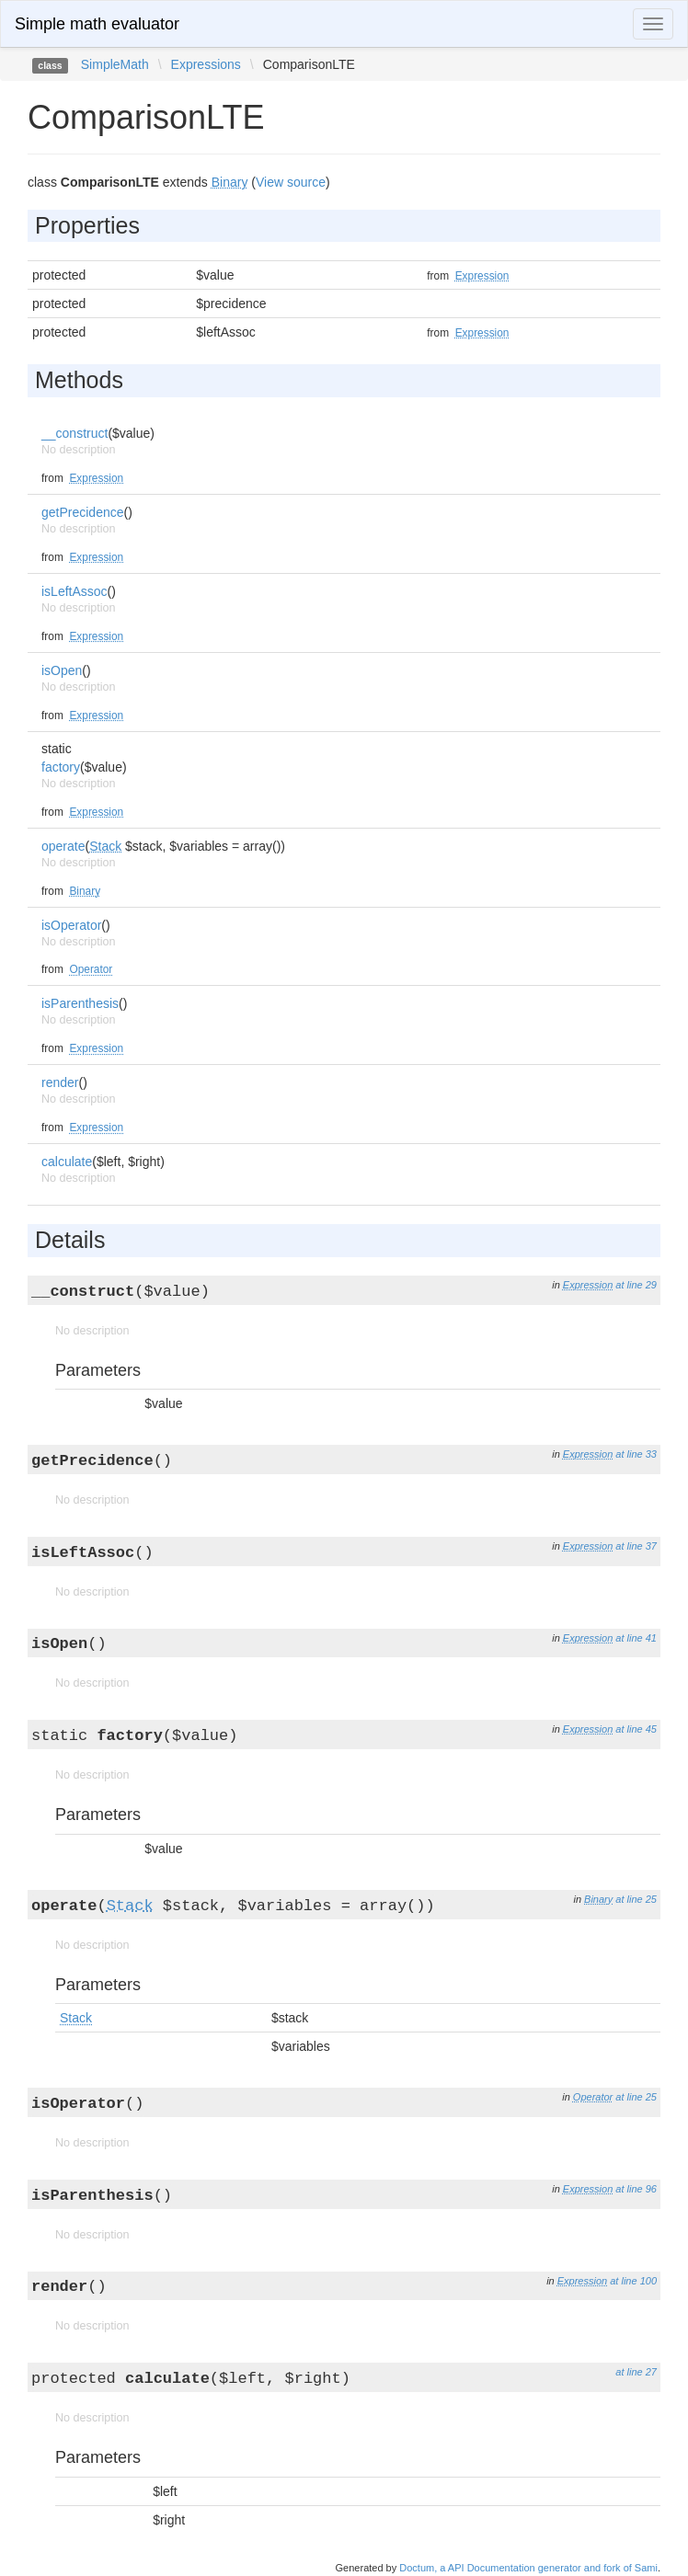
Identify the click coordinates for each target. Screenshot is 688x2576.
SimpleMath (115, 64)
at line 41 (636, 1637)
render (59, 1082)
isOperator (71, 925)
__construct (74, 433)
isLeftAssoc (74, 591)
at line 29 (636, 1284)
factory (60, 767)
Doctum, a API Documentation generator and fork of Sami (528, 2567)
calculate (66, 1161)
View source (291, 182)
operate (63, 846)
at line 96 (636, 2188)
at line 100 (633, 2280)
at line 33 (636, 1454)
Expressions (206, 64)
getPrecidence (82, 512)
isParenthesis (80, 1003)
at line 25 (636, 1899)
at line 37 (636, 1545)
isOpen (61, 670)
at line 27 (636, 2371)
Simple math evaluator (97, 24)
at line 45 (636, 1729)
